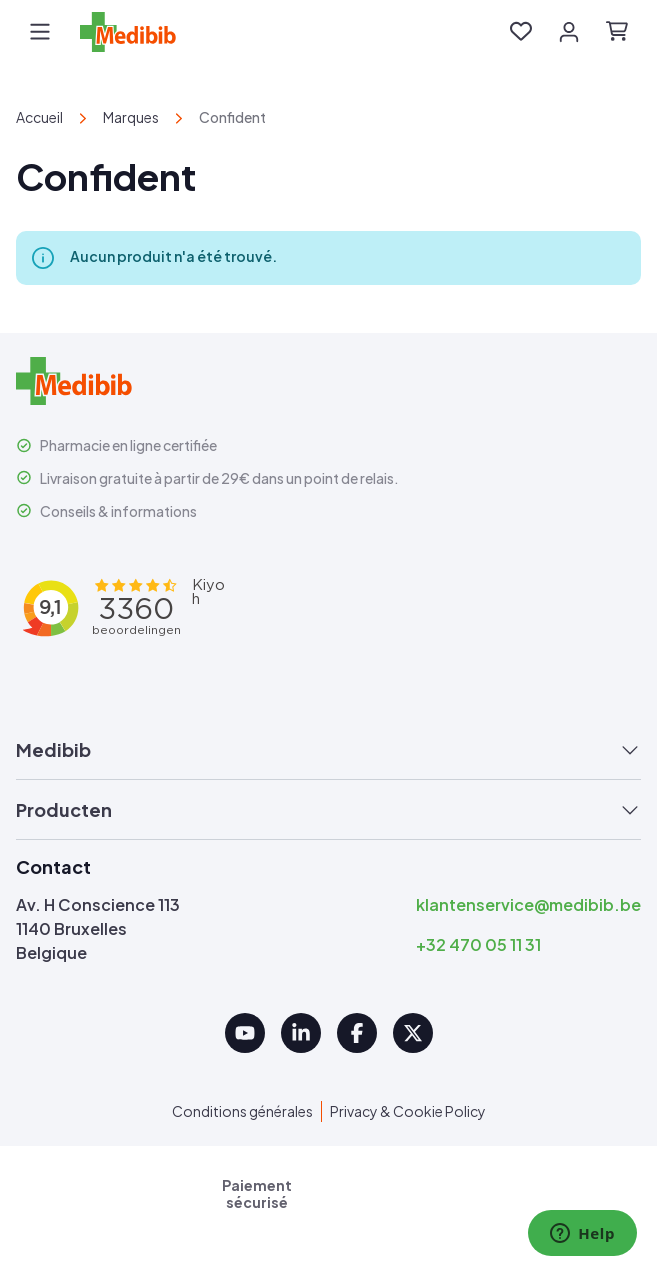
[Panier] (617, 32)
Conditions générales (242, 1111)
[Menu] (40, 32)
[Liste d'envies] (521, 32)
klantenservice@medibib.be (528, 904)
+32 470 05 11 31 (478, 944)
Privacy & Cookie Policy (408, 1111)
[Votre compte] (569, 32)
